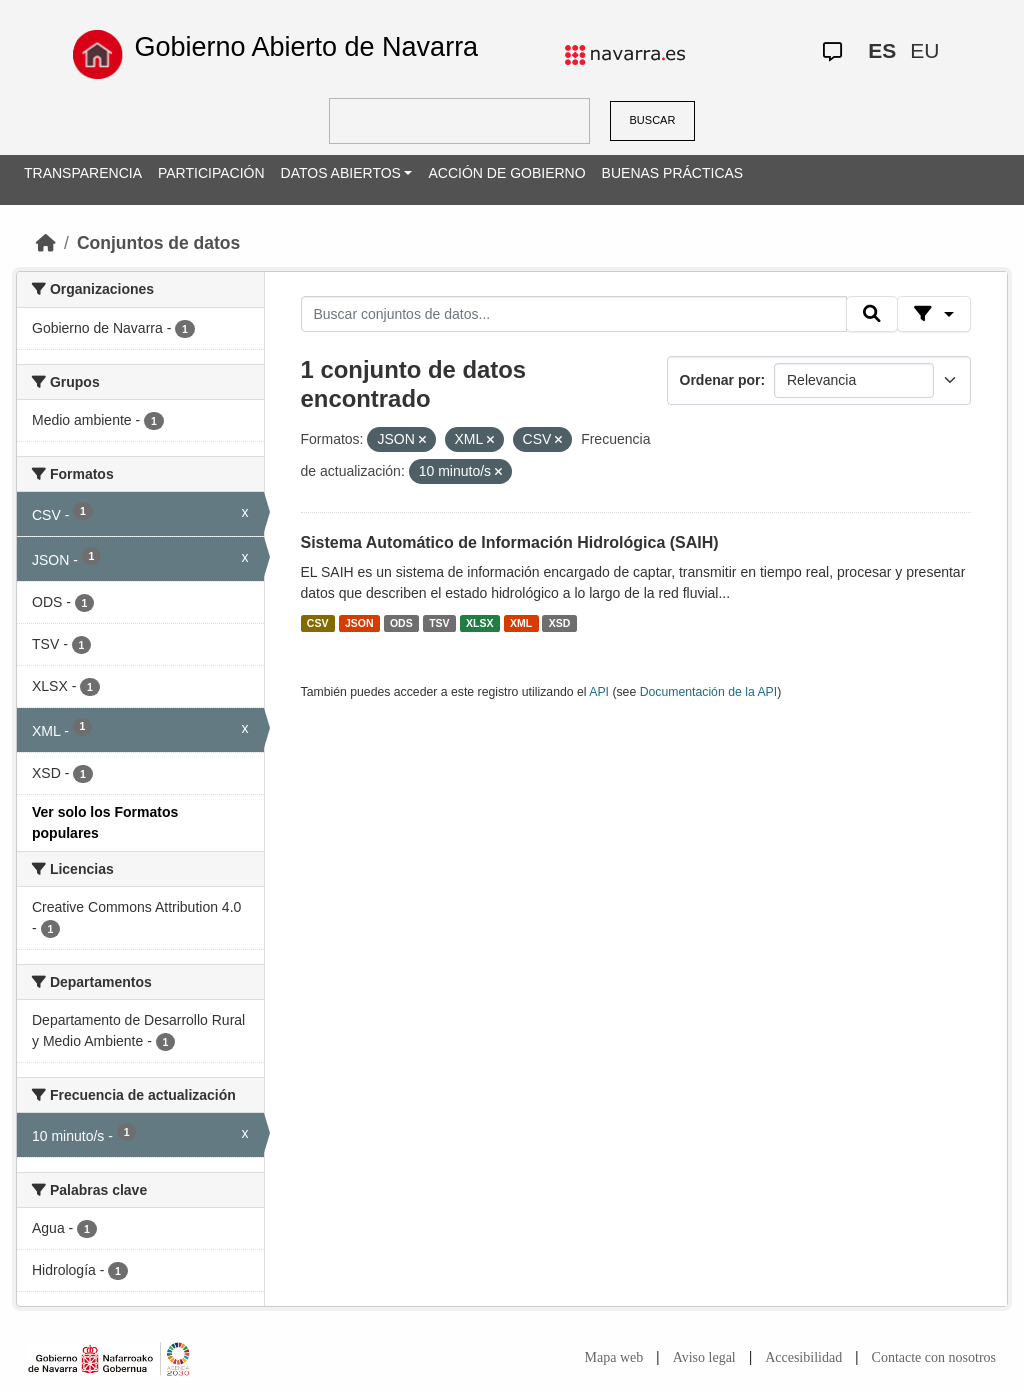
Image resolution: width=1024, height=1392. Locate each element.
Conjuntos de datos (158, 243)
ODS (401, 623)
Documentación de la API (709, 692)
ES (882, 50)
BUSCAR (653, 120)
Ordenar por (720, 380)
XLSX (479, 623)
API (599, 692)
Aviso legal (704, 1357)
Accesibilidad (803, 1357)
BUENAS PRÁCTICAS (673, 173)
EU (924, 50)
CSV (318, 623)
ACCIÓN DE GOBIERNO (506, 173)
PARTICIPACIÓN (211, 173)
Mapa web (614, 1357)
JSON (359, 623)
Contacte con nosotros (934, 1357)
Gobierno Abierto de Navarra (306, 47)
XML (521, 623)
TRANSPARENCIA (83, 173)
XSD (560, 623)
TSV (439, 623)
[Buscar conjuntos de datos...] (574, 314)
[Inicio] (46, 243)
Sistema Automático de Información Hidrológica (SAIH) (510, 542)
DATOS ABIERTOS (341, 173)
